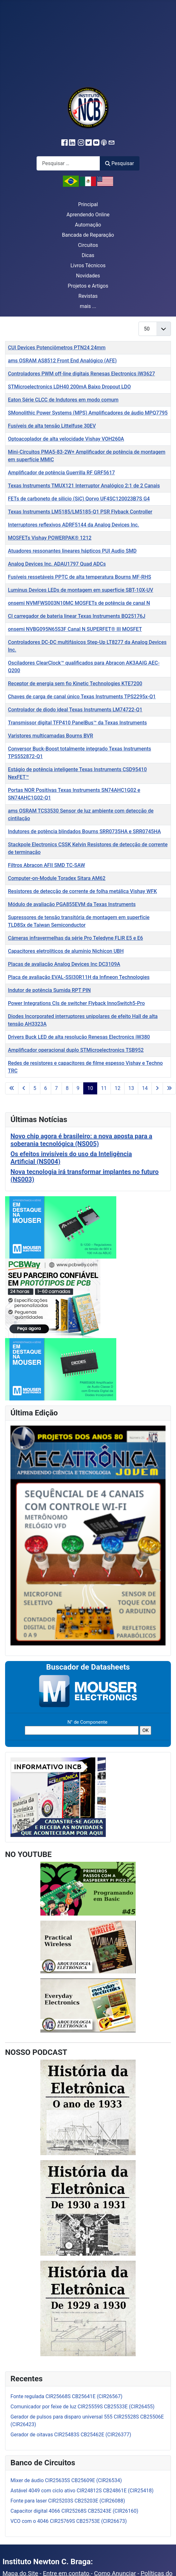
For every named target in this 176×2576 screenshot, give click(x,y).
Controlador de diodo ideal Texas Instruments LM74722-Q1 (75, 710)
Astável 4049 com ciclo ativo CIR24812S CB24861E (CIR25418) (81, 2491)
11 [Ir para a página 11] (104, 1088)
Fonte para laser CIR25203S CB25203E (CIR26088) (67, 2501)
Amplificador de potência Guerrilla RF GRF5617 (61, 473)
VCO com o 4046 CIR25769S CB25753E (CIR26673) (68, 2521)
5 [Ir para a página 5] (34, 1088)
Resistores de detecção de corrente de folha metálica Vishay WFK (82, 891)
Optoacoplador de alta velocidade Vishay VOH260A (66, 439)
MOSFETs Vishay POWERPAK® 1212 (49, 538)
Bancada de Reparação (88, 235)
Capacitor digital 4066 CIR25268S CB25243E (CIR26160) (74, 2511)
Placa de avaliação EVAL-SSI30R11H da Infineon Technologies (79, 977)
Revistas (88, 296)
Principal (88, 204)
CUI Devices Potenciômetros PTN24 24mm (56, 348)
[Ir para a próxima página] (157, 1088)
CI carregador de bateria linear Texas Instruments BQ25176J (76, 616)
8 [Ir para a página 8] (67, 1088)
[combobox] (68, 163)
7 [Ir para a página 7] (56, 1088)
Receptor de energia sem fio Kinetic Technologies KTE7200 (75, 684)
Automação (88, 225)
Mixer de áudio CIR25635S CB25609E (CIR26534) (66, 2480)
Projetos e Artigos (88, 286)
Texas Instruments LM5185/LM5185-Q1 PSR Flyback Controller (80, 512)
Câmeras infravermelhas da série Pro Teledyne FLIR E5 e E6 (75, 938)
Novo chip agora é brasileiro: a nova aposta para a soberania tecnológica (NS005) (81, 1140)
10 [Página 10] (90, 1088)
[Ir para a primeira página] (11, 1088)
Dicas (88, 255)
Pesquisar (119, 163)
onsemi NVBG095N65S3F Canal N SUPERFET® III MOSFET (75, 629)
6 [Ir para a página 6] (45, 1088)
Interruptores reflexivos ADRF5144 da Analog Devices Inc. (73, 525)
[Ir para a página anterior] (24, 1088)
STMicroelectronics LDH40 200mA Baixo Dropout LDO (69, 387)
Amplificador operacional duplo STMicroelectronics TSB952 (76, 1050)
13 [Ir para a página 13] (131, 1088)
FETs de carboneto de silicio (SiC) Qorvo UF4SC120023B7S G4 (79, 499)
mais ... (88, 306)
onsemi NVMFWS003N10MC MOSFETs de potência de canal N (79, 603)
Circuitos (88, 245)
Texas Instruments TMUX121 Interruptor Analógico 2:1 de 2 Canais (84, 486)
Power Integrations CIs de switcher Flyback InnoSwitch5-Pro (76, 1003)
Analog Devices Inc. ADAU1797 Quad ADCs (57, 564)
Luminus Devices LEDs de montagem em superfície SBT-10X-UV (80, 590)
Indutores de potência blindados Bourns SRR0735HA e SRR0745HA (84, 831)
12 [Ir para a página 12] (117, 1088)
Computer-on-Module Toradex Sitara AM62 (56, 878)
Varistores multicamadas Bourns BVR (50, 736)
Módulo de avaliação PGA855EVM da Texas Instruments (72, 904)
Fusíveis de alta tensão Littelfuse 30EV (52, 426)
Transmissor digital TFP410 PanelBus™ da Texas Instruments (77, 723)
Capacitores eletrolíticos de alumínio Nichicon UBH (66, 951)
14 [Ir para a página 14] (145, 1088)
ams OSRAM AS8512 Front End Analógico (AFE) (62, 361)
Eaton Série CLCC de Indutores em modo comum (63, 400)
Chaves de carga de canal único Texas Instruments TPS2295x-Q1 (82, 697)
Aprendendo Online (87, 215)
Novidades (88, 276)
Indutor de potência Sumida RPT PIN (49, 990)
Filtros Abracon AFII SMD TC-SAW (46, 865)
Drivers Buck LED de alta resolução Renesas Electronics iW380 (79, 1037)
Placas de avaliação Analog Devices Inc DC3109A (64, 964)
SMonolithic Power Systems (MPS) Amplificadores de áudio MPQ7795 (88, 413)
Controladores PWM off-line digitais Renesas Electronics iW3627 (81, 374)
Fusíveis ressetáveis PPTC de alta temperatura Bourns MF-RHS (79, 577)
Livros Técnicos (88, 265)
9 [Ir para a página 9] (78, 1088)
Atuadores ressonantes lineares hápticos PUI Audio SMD (72, 551)
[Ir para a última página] (169, 1088)
